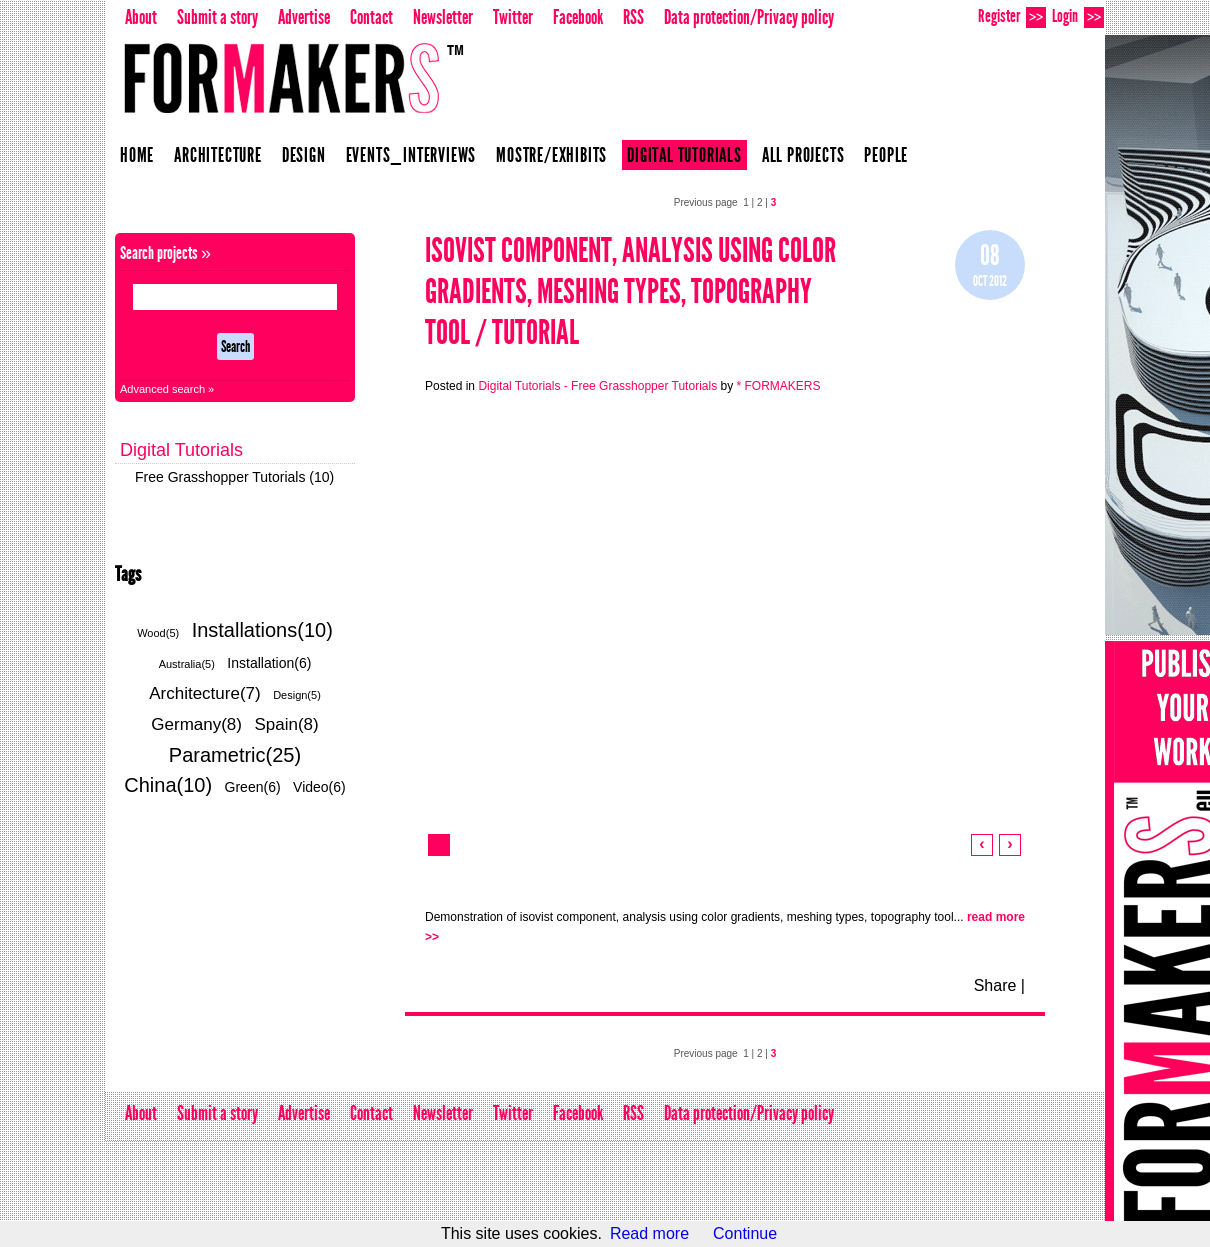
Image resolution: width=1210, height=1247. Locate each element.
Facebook (578, 17)
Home (137, 155)
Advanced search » (167, 389)
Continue (745, 1233)
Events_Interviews (411, 155)
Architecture (218, 155)
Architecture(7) (204, 693)
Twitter (513, 17)
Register (1012, 16)
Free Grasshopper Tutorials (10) (234, 477)
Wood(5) (158, 633)
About (141, 17)
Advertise (304, 17)
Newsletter (443, 17)
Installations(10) (262, 630)
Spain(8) (286, 724)
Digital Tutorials (684, 155)
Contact (371, 17)
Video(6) (319, 787)
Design (304, 155)
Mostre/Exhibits (551, 155)
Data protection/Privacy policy (749, 17)
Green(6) (253, 787)
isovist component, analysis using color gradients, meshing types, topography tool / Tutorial (630, 291)
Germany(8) (196, 724)
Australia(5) (187, 664)
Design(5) (297, 695)
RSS (633, 17)
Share (995, 985)
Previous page (706, 202)
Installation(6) (269, 663)
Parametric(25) (235, 755)
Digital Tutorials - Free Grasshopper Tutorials (597, 386)
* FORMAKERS (778, 386)
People (886, 155)
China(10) (168, 785)
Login (1078, 16)
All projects (803, 155)
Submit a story (217, 17)
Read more (649, 1233)
